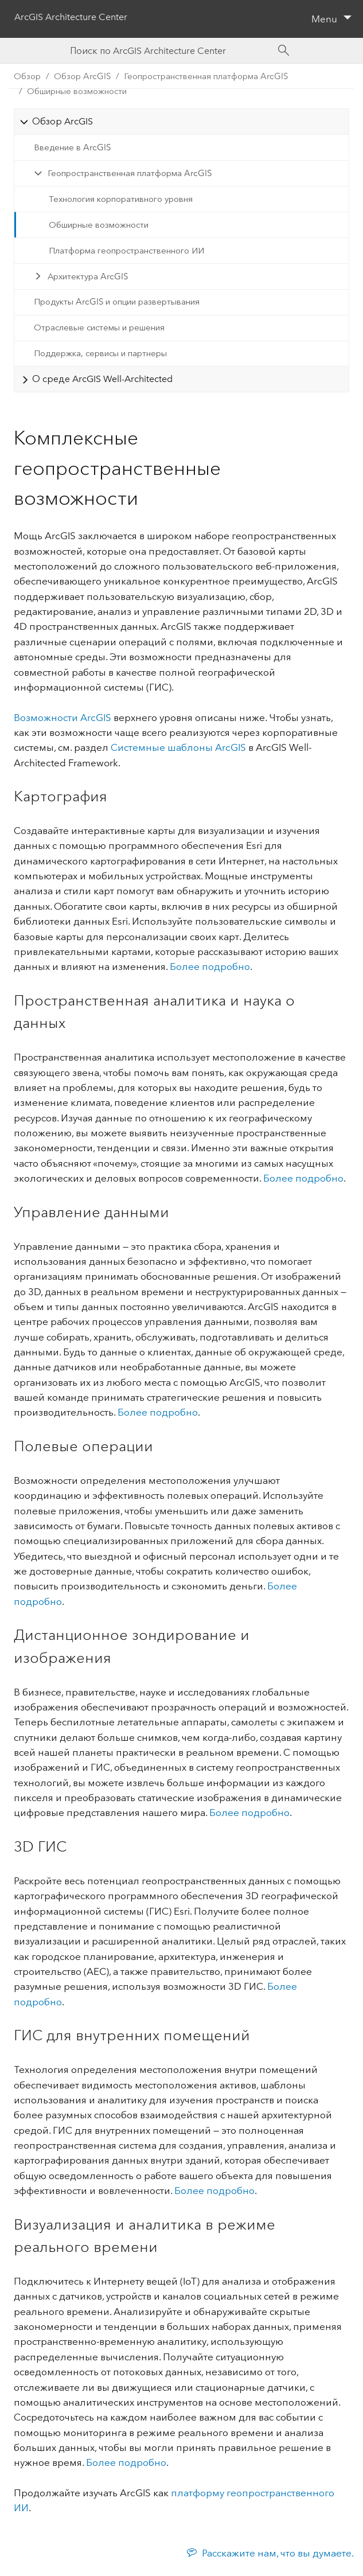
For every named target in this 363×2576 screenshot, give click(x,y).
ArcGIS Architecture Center (70, 17)
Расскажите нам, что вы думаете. (278, 2553)
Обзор (27, 76)
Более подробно (210, 966)
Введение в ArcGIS (72, 147)
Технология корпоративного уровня (121, 199)
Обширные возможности (77, 91)
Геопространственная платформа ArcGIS (130, 173)
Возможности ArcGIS (62, 717)
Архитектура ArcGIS (88, 276)
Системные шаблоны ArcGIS (178, 747)
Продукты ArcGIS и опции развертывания (117, 302)
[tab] (181, 121)
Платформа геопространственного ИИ (126, 250)
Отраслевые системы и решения (99, 327)
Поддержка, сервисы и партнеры (100, 353)
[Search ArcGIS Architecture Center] (170, 51)
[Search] (284, 50)
